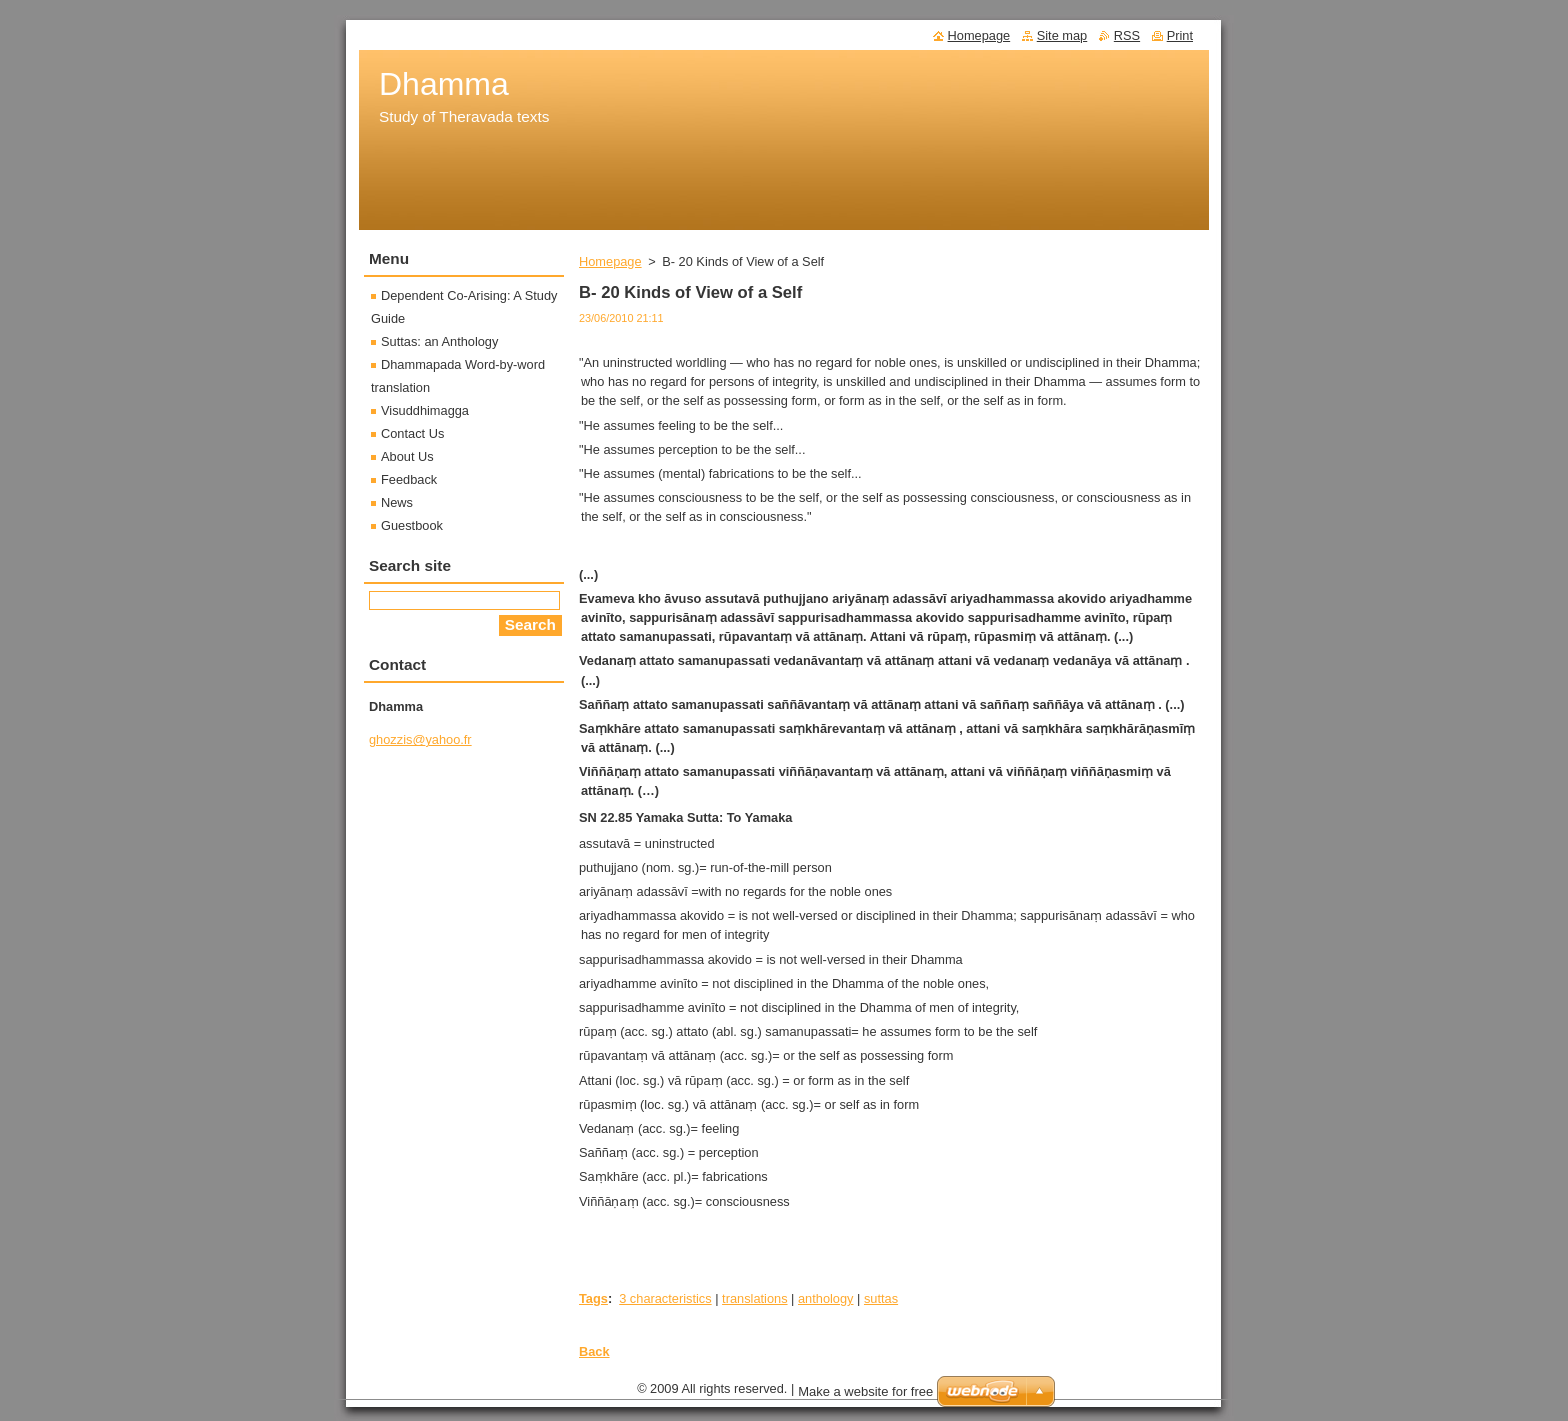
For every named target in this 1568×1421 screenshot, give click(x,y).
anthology (826, 1298)
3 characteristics (665, 1298)
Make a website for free (865, 1391)
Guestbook (412, 525)
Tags (593, 1298)
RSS (1127, 35)
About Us (407, 456)
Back (594, 1351)
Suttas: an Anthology (439, 341)
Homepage (610, 261)
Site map (1062, 35)
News (397, 502)
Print (1180, 35)
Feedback (409, 479)
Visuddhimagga (425, 410)
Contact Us (412, 433)
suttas (881, 1298)
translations (754, 1298)
